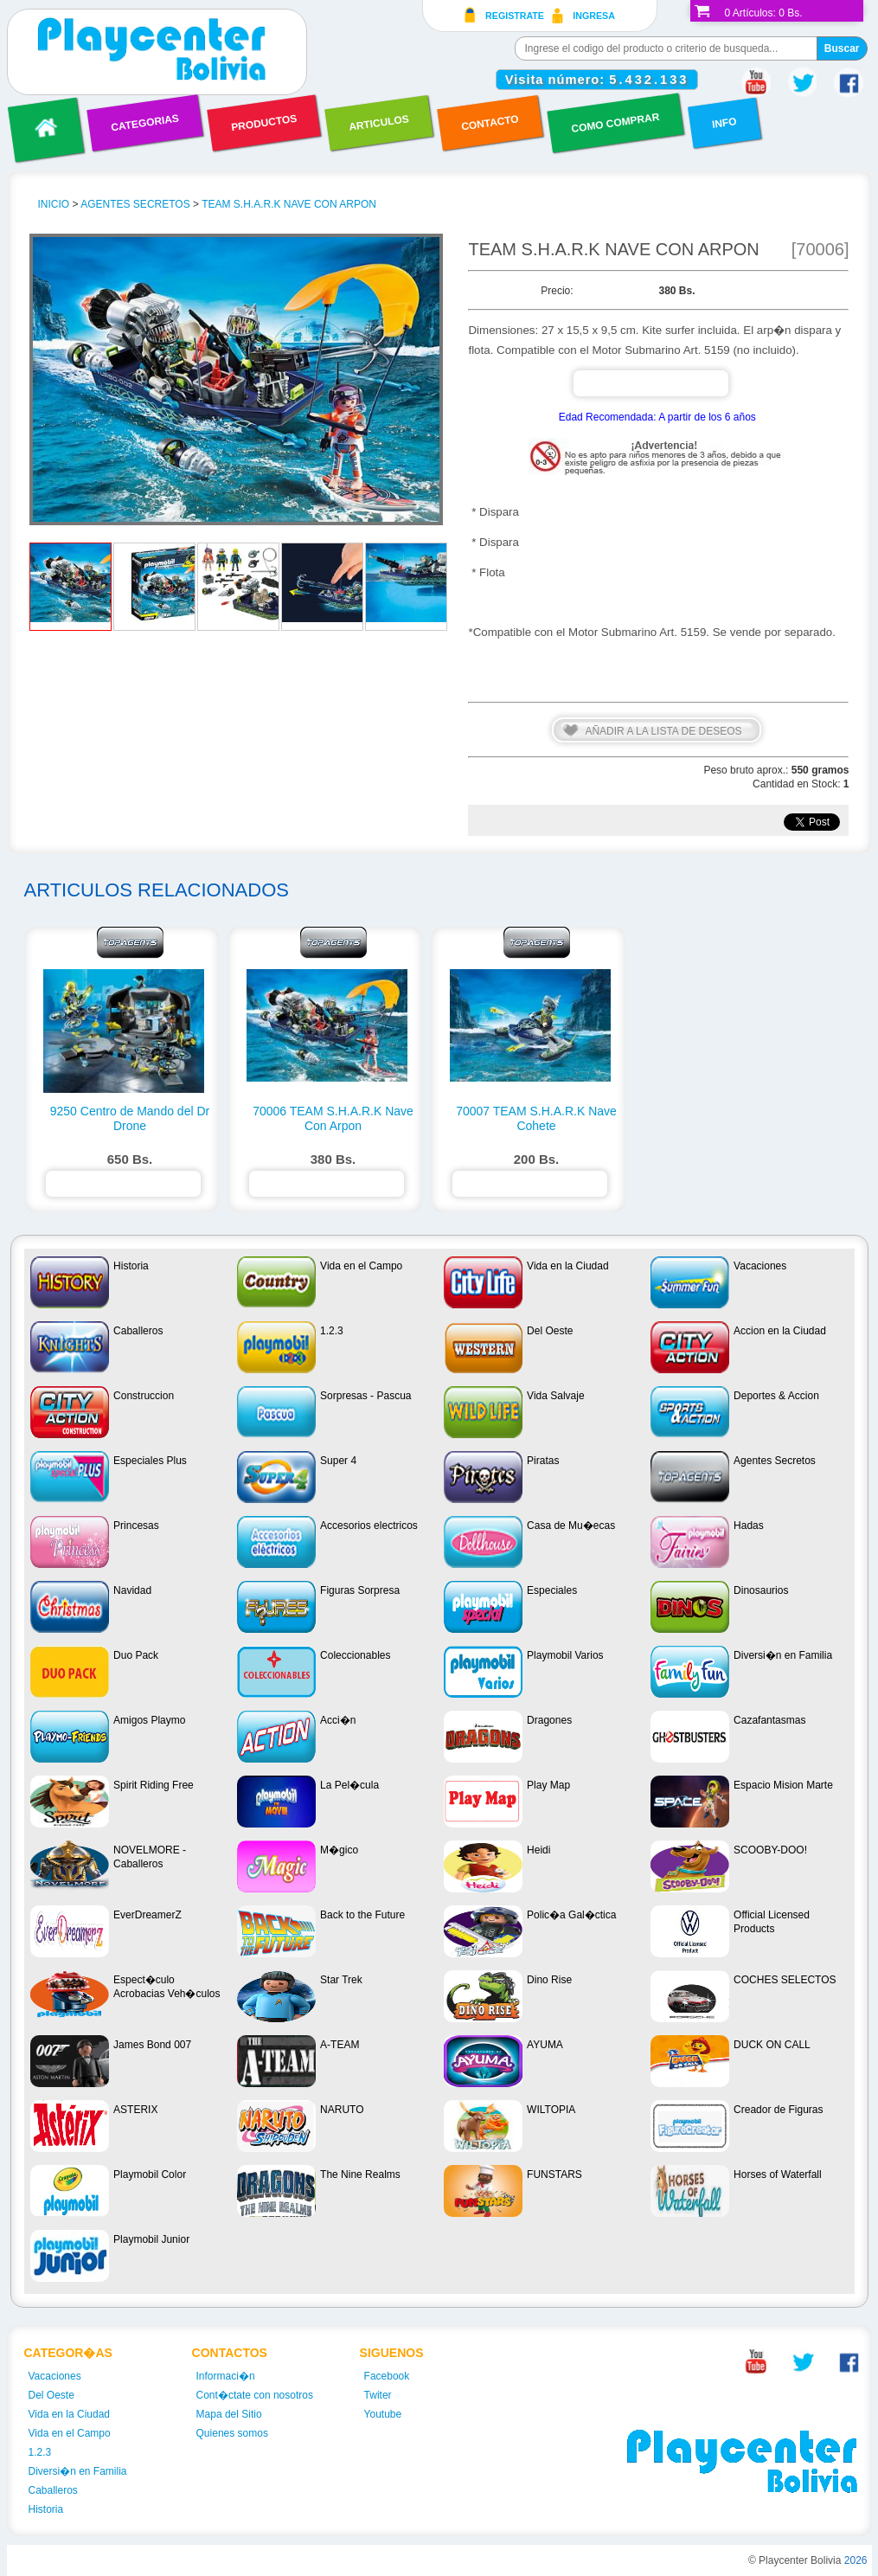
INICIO (54, 204)
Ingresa (594, 15)
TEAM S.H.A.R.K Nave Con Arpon (289, 204)
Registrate (514, 15)
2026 (856, 2560)
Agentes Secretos (134, 204)
